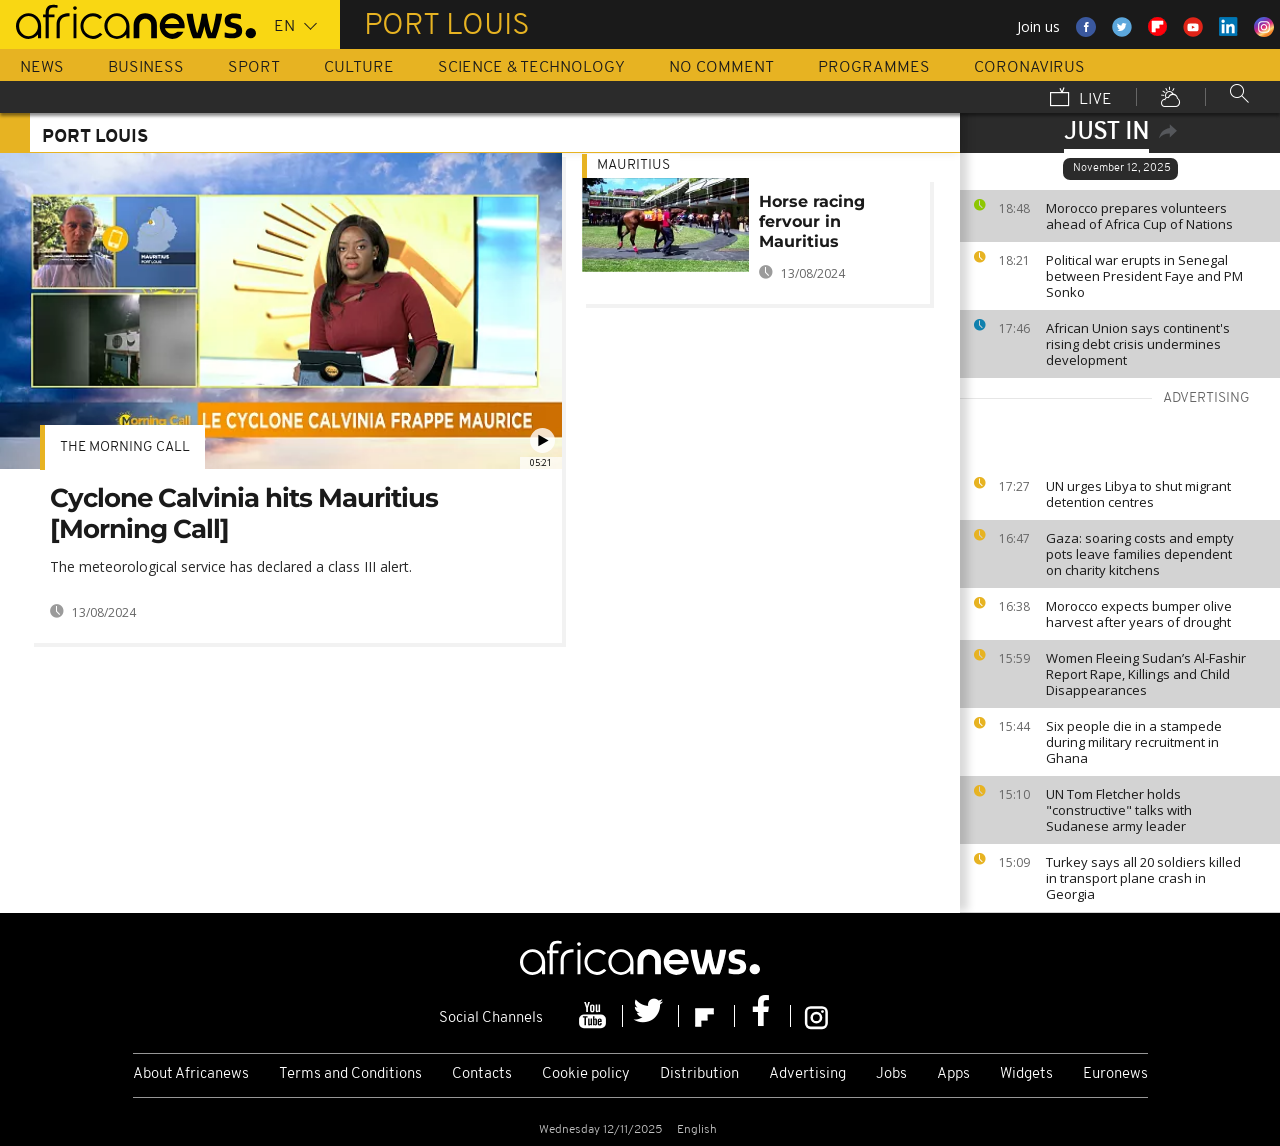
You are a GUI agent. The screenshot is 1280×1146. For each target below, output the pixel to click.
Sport (254, 68)
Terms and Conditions (350, 1074)
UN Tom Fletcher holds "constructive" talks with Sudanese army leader (1119, 810)
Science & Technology (531, 68)
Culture (359, 68)
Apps (953, 1074)
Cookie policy (586, 1074)
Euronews (1115, 1074)
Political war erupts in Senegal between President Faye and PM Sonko (1144, 276)
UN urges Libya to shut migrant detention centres (1138, 494)
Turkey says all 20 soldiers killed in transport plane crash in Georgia (1143, 878)
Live (1081, 99)
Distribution (699, 1074)
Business (146, 68)
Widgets (1026, 1074)
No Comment (721, 68)
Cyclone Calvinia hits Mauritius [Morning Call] (244, 513)
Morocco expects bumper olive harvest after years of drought (1139, 614)
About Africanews (191, 1074)
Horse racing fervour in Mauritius (812, 221)
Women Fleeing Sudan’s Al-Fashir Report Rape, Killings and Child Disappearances (1146, 674)
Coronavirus (1029, 68)
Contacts (482, 1074)
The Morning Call (125, 447)
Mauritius (633, 165)
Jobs (891, 1074)
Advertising (807, 1074)
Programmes (874, 68)
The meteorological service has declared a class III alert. (231, 566)
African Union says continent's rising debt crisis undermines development (1138, 344)
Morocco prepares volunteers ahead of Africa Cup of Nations (1139, 216)
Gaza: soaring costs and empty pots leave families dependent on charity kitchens (1140, 554)
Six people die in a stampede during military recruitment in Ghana (1134, 742)
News (42, 68)
